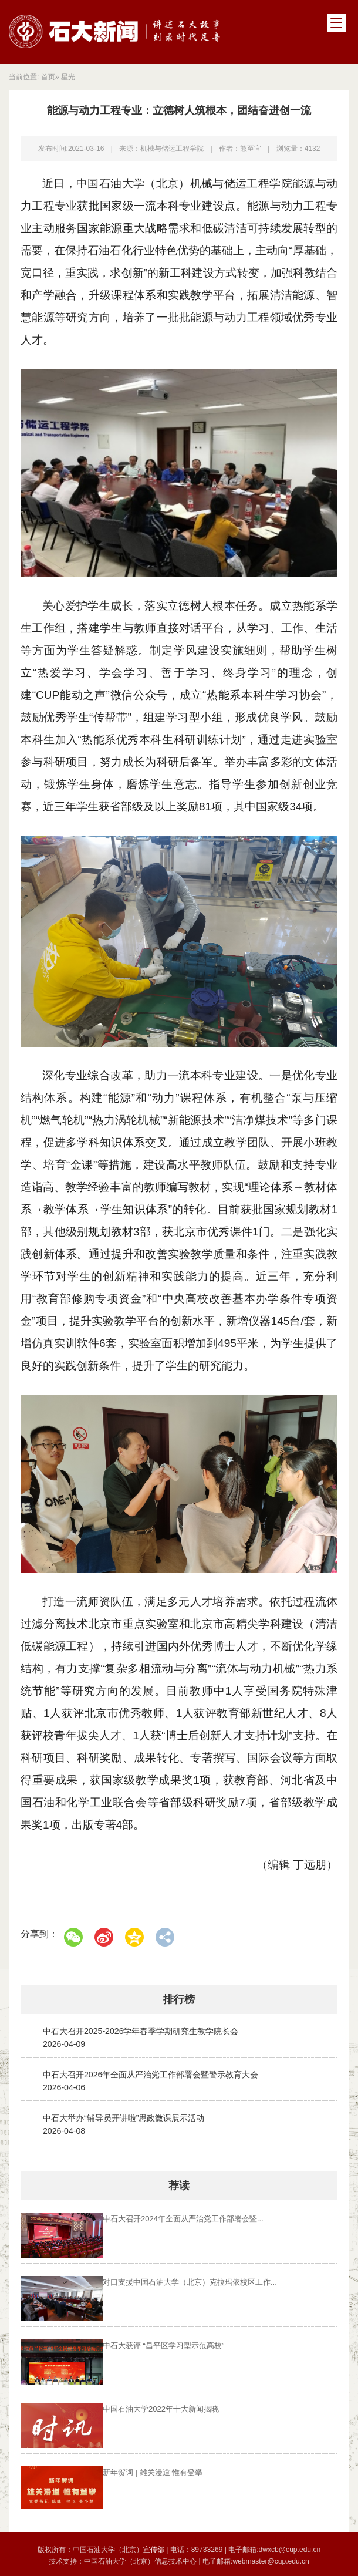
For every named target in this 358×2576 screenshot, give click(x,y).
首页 (48, 77)
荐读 (179, 2185)
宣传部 (154, 2547)
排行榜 (179, 1999)
